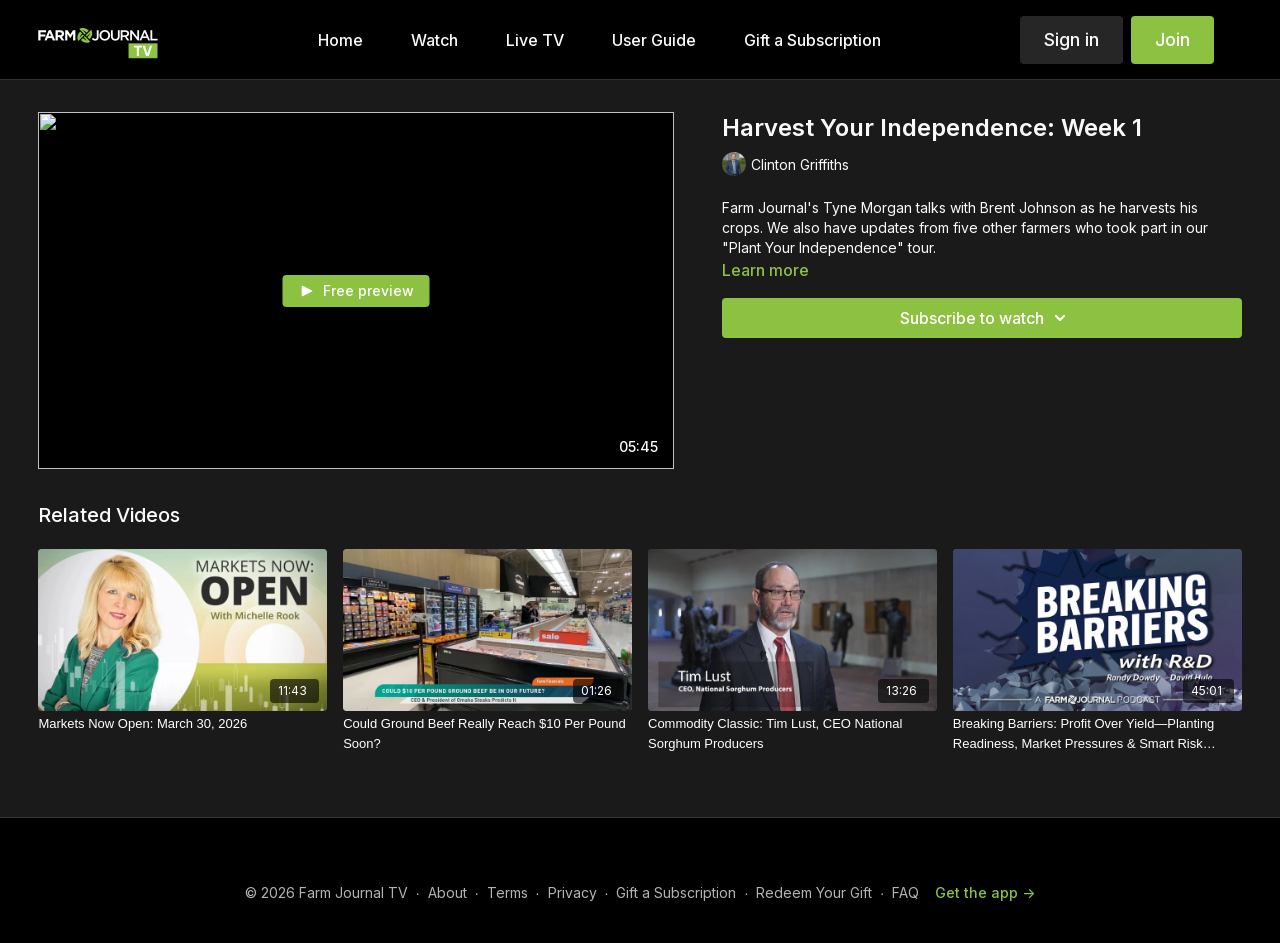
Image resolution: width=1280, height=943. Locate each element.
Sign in (1071, 39)
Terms (507, 892)
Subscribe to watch (986, 318)
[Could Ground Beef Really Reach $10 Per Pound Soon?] (487, 733)
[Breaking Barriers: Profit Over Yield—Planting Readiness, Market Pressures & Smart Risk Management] (1097, 733)
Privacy (572, 892)
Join (1172, 39)
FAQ (905, 892)
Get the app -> (985, 892)
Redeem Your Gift (814, 892)
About (447, 892)
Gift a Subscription (676, 892)
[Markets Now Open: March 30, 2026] (182, 724)
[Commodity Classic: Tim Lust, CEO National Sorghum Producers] (792, 733)
